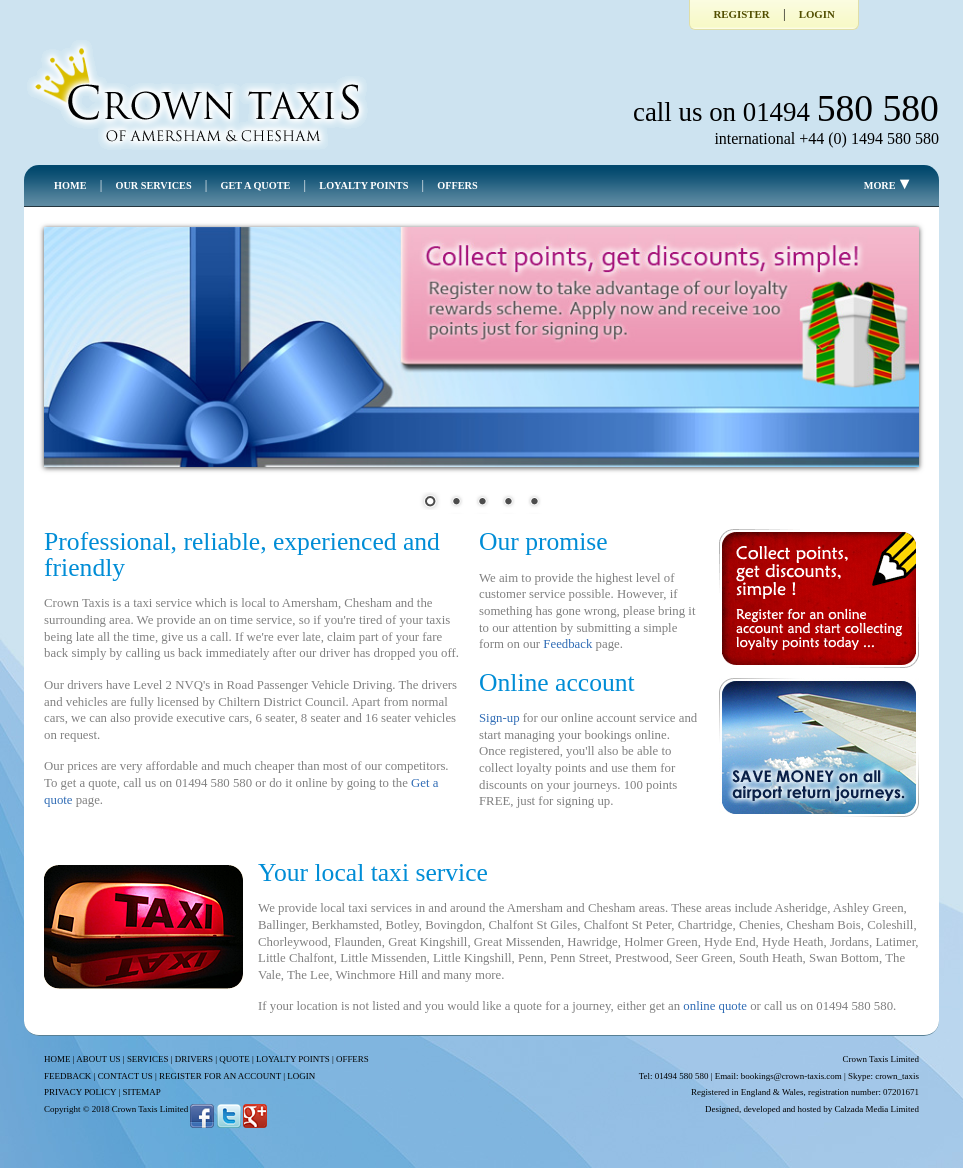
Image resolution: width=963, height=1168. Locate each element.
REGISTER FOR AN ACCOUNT (220, 1076)
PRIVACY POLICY (80, 1092)
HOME (70, 185)
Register (741, 14)
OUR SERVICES (153, 185)
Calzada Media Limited (876, 1109)
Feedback (567, 644)
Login (817, 14)
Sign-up (499, 718)
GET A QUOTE (256, 185)
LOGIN (301, 1076)
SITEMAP (141, 1092)
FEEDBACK (67, 1076)
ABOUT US (98, 1059)
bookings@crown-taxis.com (791, 1076)
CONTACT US (125, 1076)
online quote (715, 1006)
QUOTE (234, 1059)
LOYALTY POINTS (363, 185)
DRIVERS (194, 1059)
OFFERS (457, 185)
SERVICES (148, 1059)
